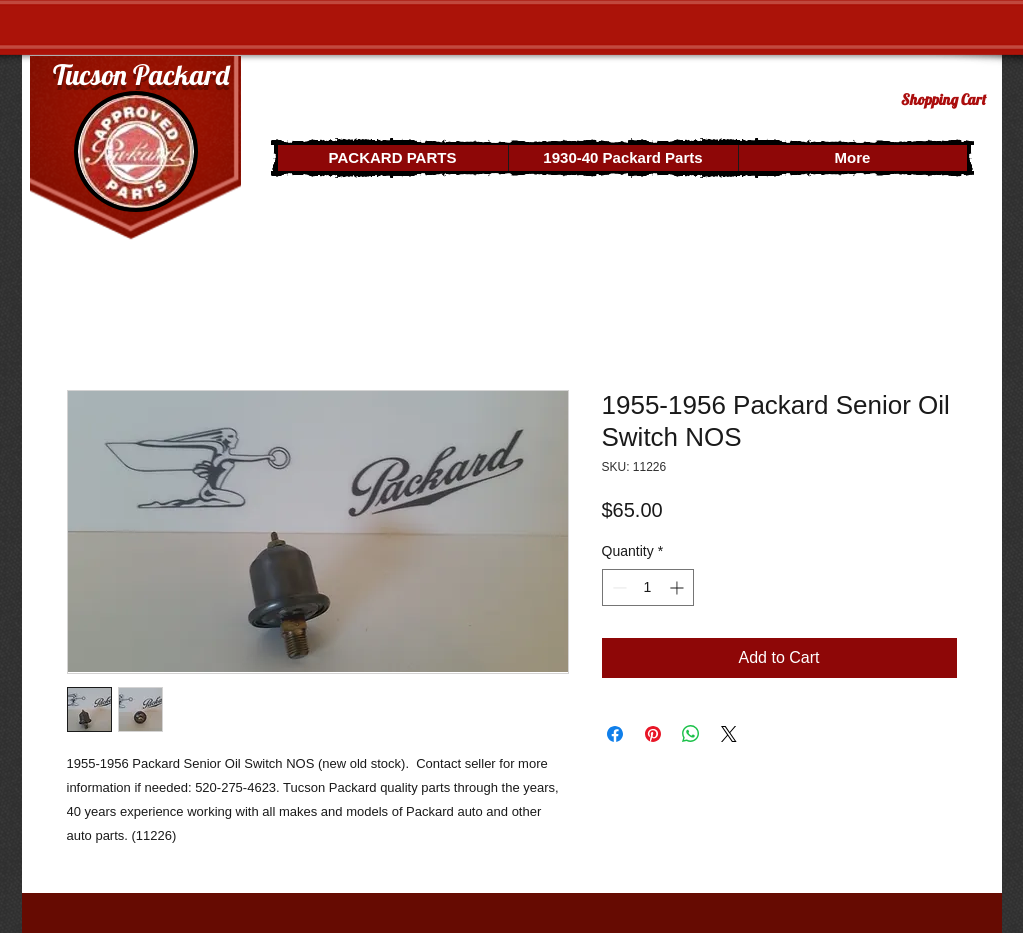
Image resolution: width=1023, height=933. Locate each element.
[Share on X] (729, 734)
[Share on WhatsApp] (691, 734)
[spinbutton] (648, 587)
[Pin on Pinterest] (653, 734)
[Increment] (678, 587)
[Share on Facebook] (615, 734)
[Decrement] (617, 587)
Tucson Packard (141, 74)
